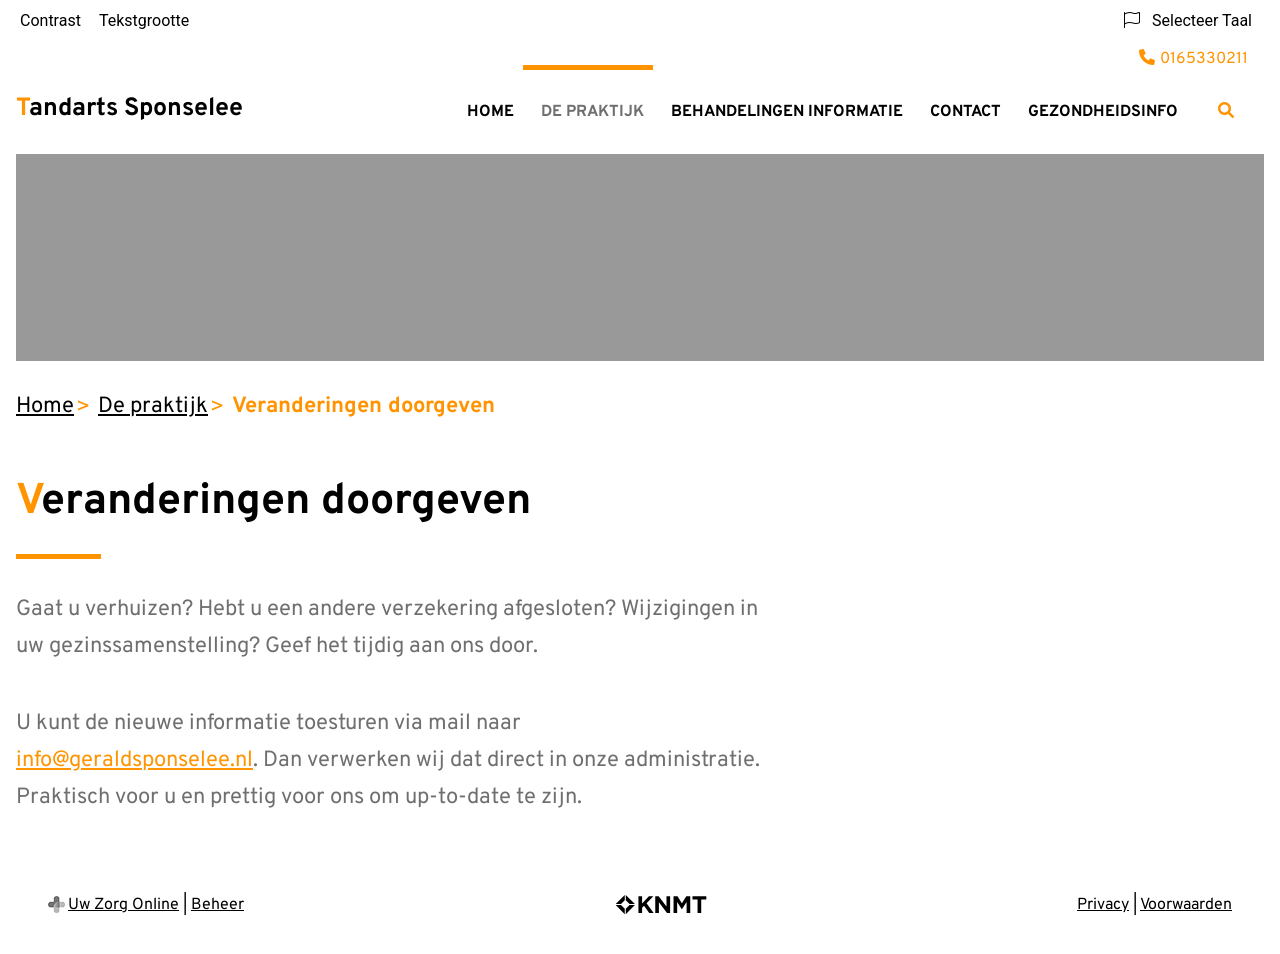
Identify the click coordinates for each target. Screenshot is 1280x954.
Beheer (217, 905)
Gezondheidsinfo (1103, 112)
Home (490, 112)
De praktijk (592, 112)
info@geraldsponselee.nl (134, 760)
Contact (965, 112)
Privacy (1103, 905)
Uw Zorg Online (123, 905)
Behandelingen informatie (787, 112)
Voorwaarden (1186, 905)
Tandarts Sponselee (129, 109)
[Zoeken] (1226, 110)
